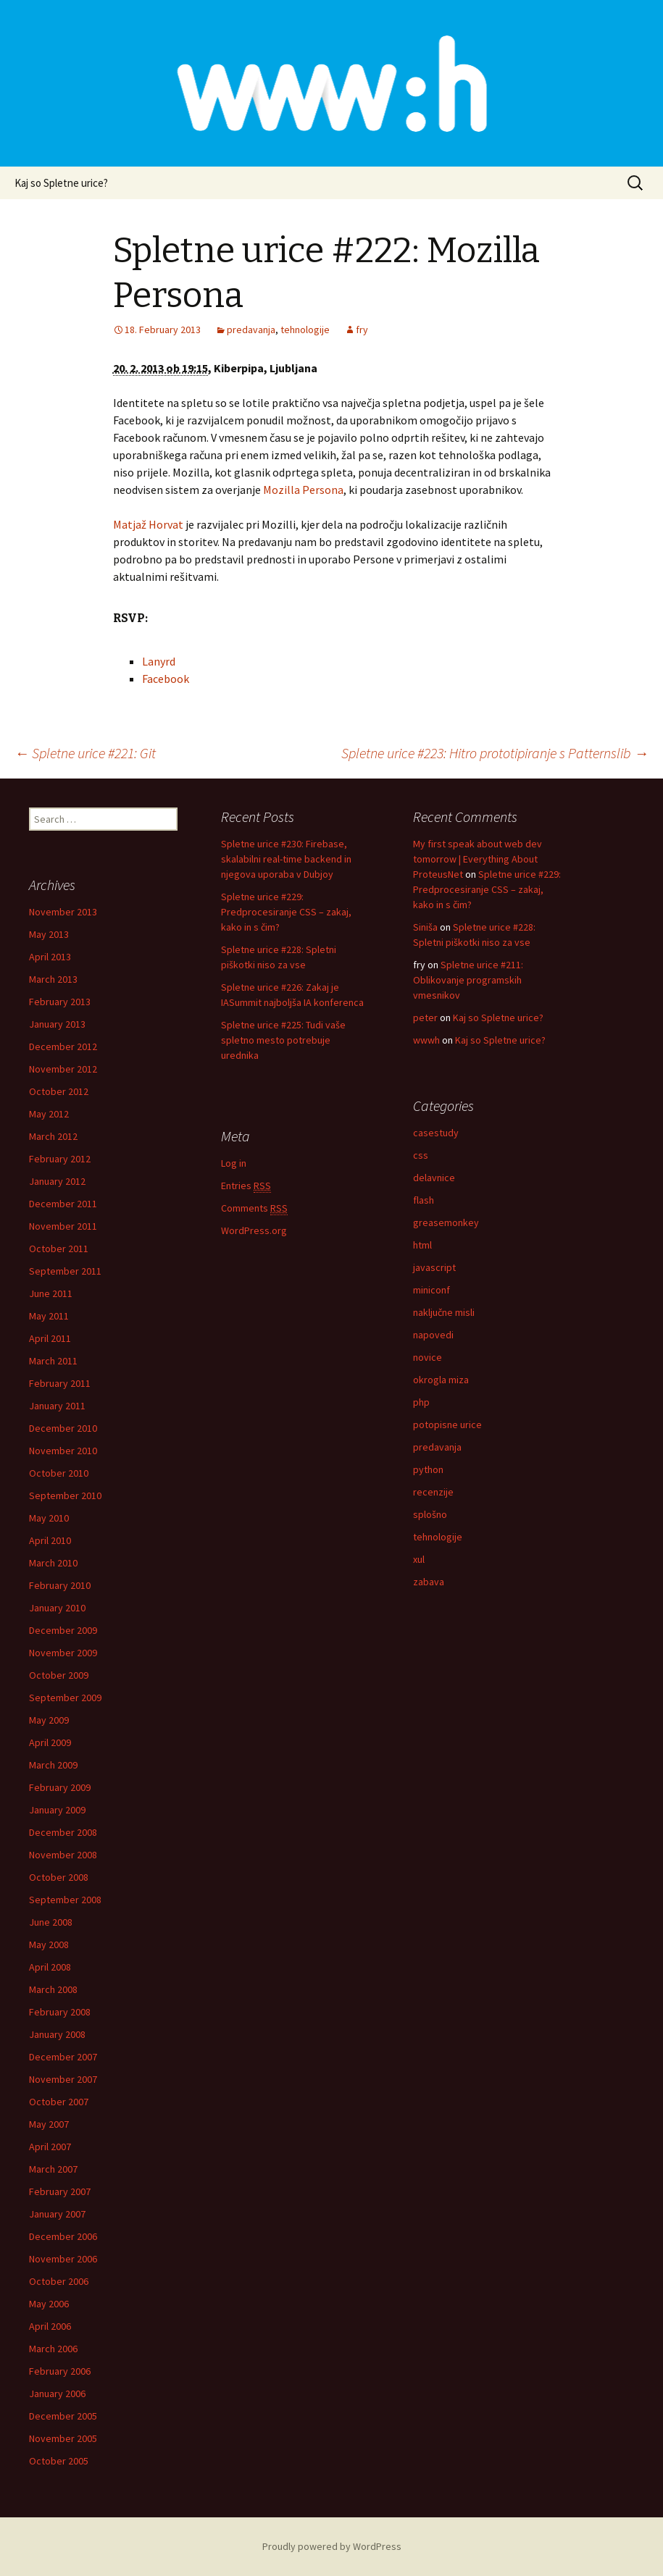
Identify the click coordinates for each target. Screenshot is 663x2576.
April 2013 (50, 956)
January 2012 (57, 1181)
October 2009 (58, 1675)
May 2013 (49, 934)
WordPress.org (254, 1230)
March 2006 (53, 2348)
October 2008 (58, 1877)
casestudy (436, 1132)
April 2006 (50, 2326)
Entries (246, 1186)
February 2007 (60, 2191)
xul (419, 1559)
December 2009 (63, 1630)
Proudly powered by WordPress (331, 2546)
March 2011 (53, 1360)
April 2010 (50, 1540)
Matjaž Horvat (148, 524)
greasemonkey (446, 1222)
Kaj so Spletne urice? (61, 183)
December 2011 (63, 1203)
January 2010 (57, 1607)
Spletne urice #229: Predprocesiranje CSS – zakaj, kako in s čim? (286, 912)
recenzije (433, 1491)
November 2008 (63, 1854)
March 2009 (53, 1764)
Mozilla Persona (303, 489)
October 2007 (58, 2101)
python (428, 1469)
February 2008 (60, 2011)
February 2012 (60, 1158)
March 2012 (53, 1136)
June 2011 (50, 1293)
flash (423, 1200)
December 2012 (63, 1046)
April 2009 (50, 1742)
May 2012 (49, 1113)
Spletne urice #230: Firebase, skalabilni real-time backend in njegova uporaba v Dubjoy (286, 859)
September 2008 (65, 1899)
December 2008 (63, 1832)
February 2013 (60, 1001)
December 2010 (63, 1428)
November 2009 (63, 1652)
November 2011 (63, 1226)
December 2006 (63, 2236)
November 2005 (63, 2438)
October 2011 (58, 1248)
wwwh (426, 1039)
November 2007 (63, 2079)
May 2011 (49, 1315)
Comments (254, 1208)
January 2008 (57, 2034)
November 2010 (63, 1450)
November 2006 (63, 2258)
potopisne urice (447, 1424)
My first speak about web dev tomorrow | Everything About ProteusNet (477, 859)
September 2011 (65, 1270)
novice (427, 1357)
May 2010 (49, 1517)
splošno (430, 1514)
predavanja (251, 329)
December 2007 (63, 2056)
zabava (428, 1581)
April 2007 (50, 2146)
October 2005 (58, 2460)
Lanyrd (158, 661)
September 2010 (65, 1495)
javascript (434, 1267)
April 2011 (50, 1338)
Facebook (165, 678)
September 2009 (65, 1697)
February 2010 (60, 1585)
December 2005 (63, 2415)
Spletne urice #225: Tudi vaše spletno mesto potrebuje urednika (283, 1040)
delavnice (434, 1177)
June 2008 (50, 1922)
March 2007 (53, 2169)
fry (362, 329)
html (422, 1244)
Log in (233, 1163)
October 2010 (58, 1473)
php (421, 1402)
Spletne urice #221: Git (85, 753)
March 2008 (53, 1989)
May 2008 (49, 1944)
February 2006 (60, 2371)
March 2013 (53, 979)
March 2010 (53, 1562)
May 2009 (49, 1720)
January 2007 (57, 2213)
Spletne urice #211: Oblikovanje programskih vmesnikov (468, 980)
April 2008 (50, 1966)
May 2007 (49, 2124)
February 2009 (60, 1787)
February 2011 (60, 1383)
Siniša (425, 927)
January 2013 (57, 1024)
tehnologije (305, 329)
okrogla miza (441, 1379)
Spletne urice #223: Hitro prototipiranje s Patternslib (495, 753)
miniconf (431, 1289)
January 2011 (57, 1405)
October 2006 (58, 2281)
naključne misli (444, 1312)
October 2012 (58, 1091)
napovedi (433, 1334)
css (420, 1155)
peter (425, 1017)
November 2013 (63, 911)
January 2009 (57, 1809)
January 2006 (57, 2393)
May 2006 (49, 2303)
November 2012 (63, 1068)
